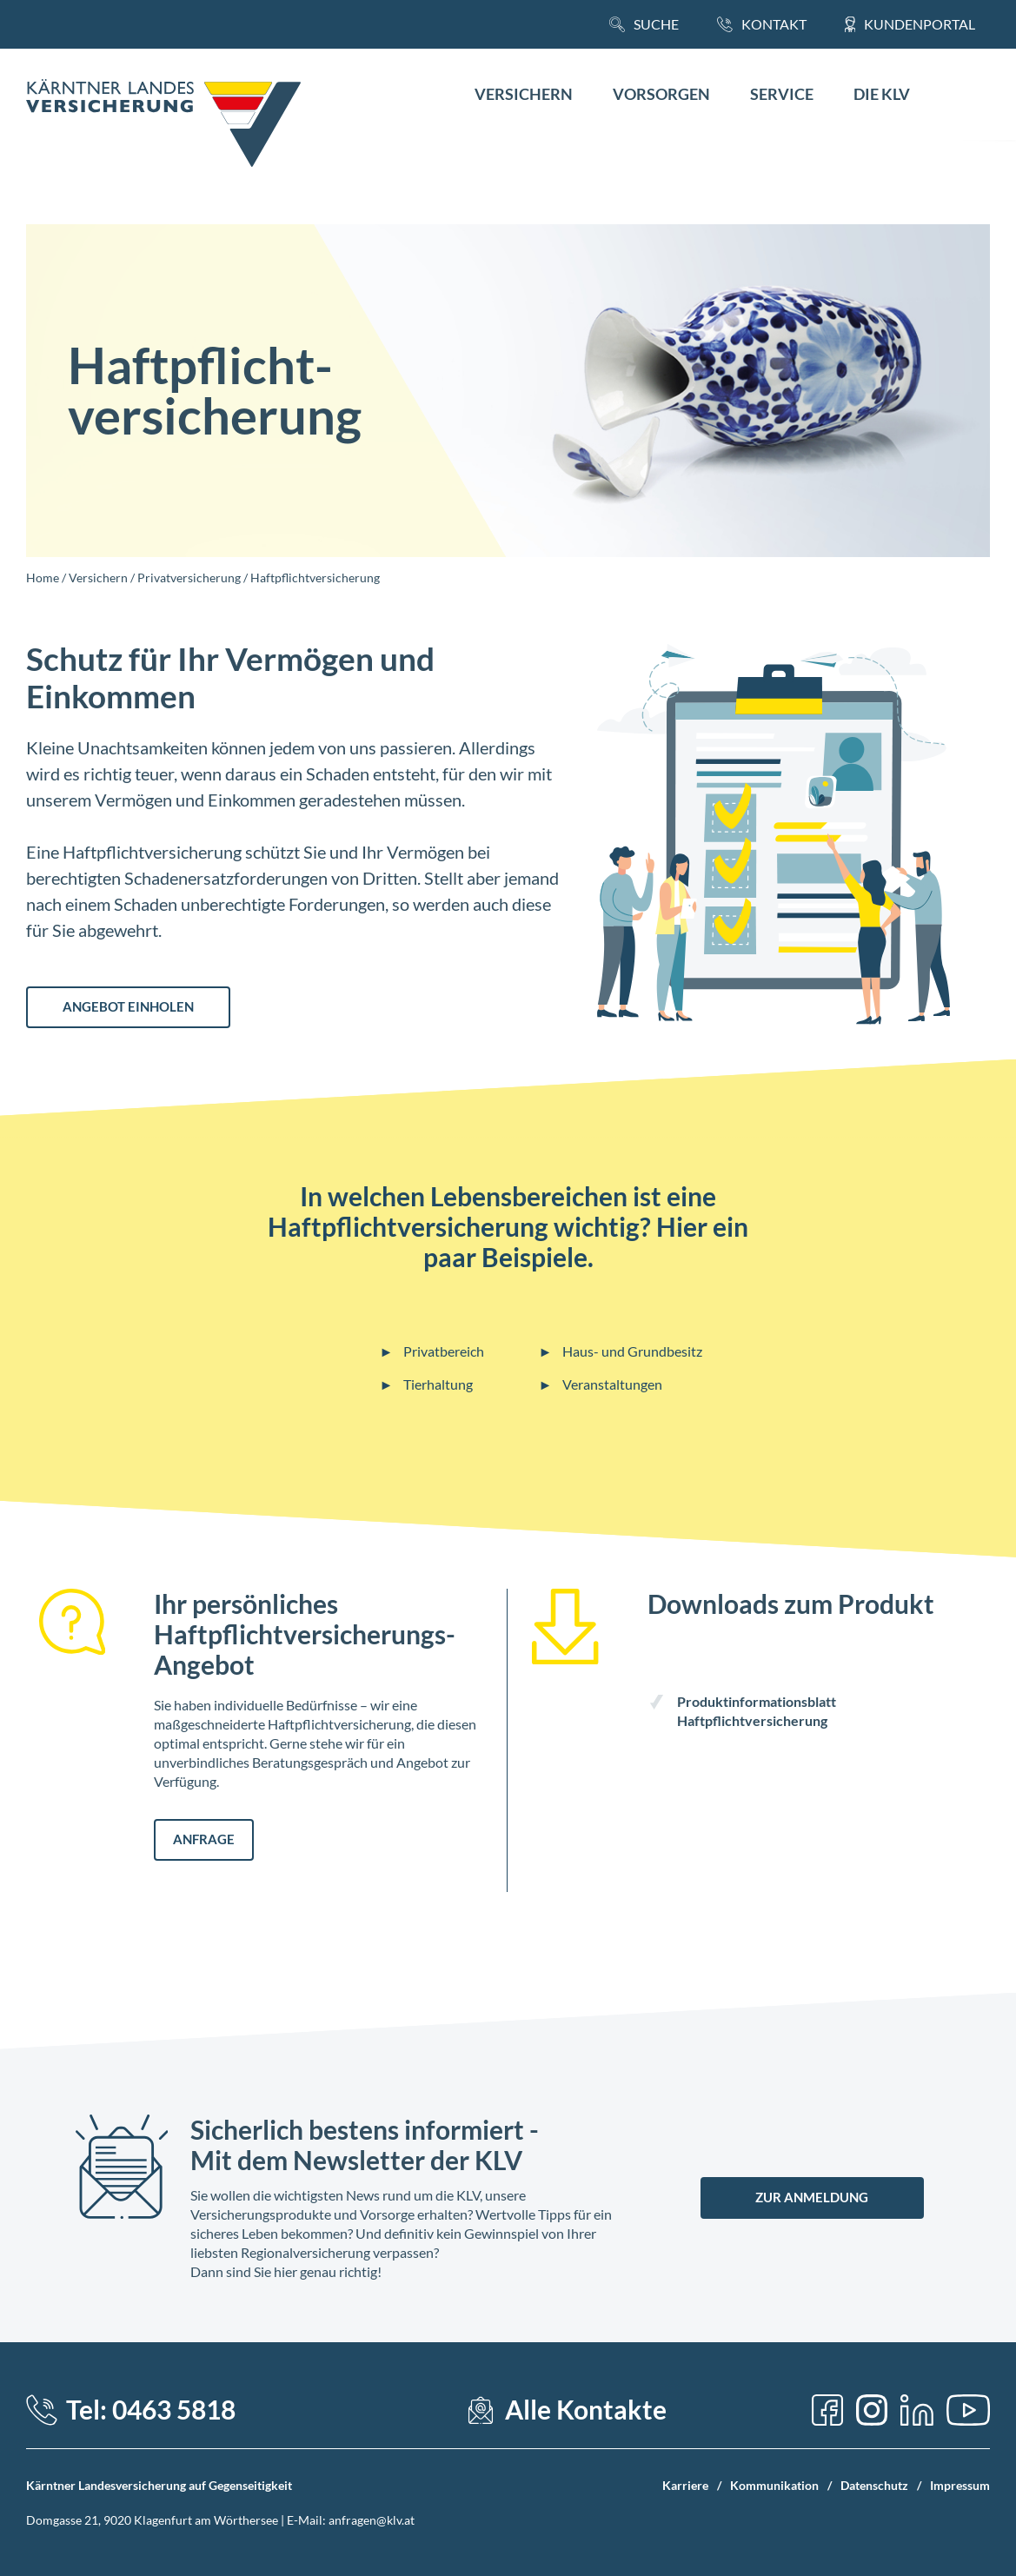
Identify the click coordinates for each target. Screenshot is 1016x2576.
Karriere (685, 2485)
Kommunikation (774, 2485)
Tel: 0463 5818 (151, 2409)
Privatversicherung (189, 577)
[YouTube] (968, 2410)
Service (781, 94)
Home (42, 577)
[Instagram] (871, 2410)
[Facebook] (827, 2410)
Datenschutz (874, 2485)
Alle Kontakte (586, 2409)
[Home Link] (163, 125)
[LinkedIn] (916, 2410)
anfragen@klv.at (372, 2520)
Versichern (524, 94)
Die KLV (881, 94)
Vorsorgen (661, 94)
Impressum (960, 2485)
